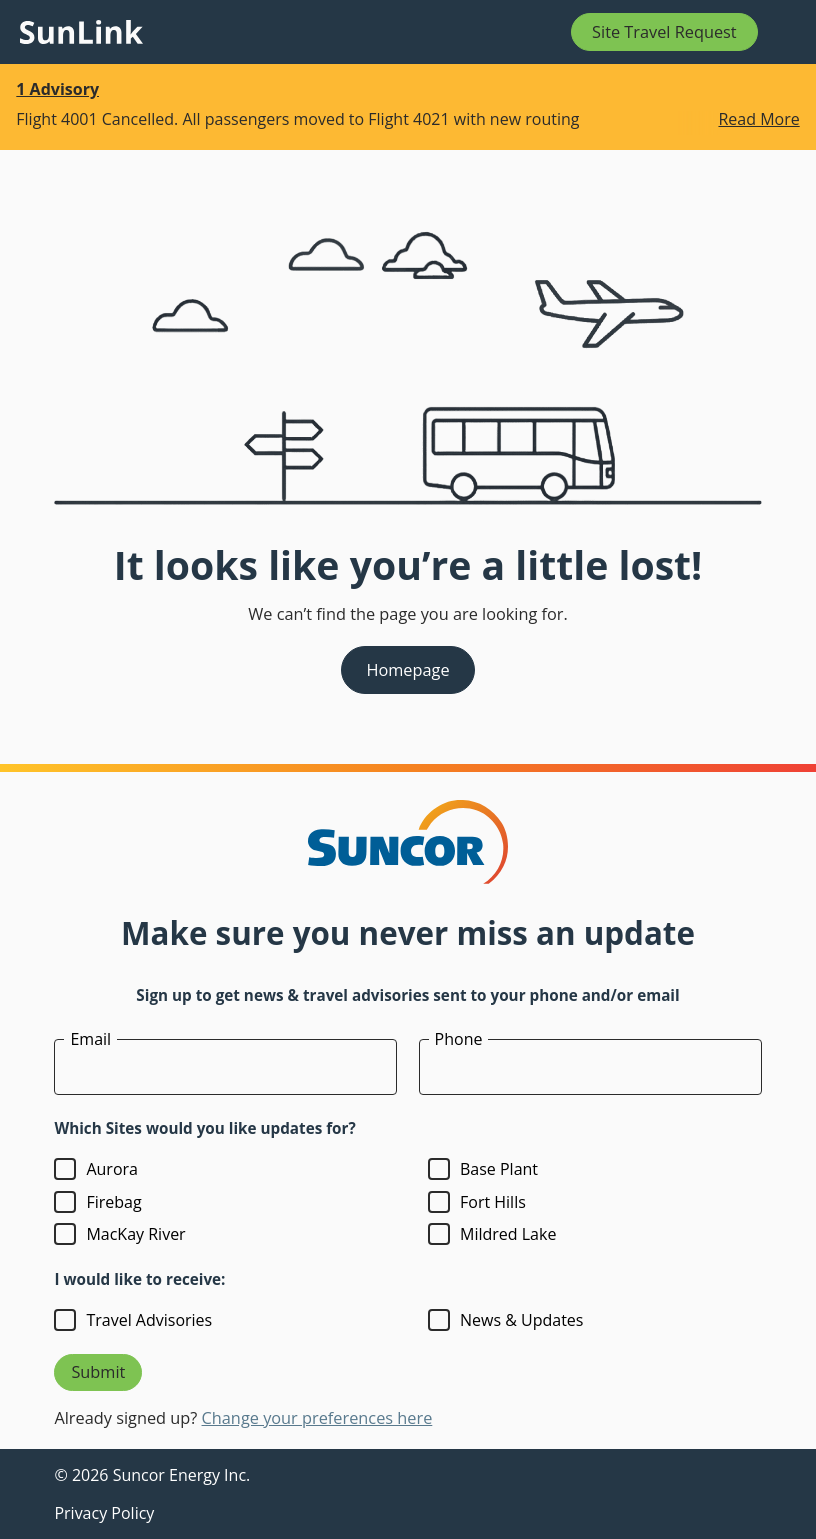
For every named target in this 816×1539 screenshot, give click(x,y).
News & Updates (521, 1320)
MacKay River (135, 1234)
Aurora (112, 1169)
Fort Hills (493, 1202)
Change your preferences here (317, 1418)
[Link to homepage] (81, 32)
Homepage (407, 670)
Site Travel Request (664, 32)
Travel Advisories (149, 1320)
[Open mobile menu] (785, 32)
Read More (758, 119)
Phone (459, 1039)
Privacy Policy (104, 1513)
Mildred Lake (508, 1234)
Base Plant (499, 1169)
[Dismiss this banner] (788, 91)
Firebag (113, 1202)
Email (90, 1039)
